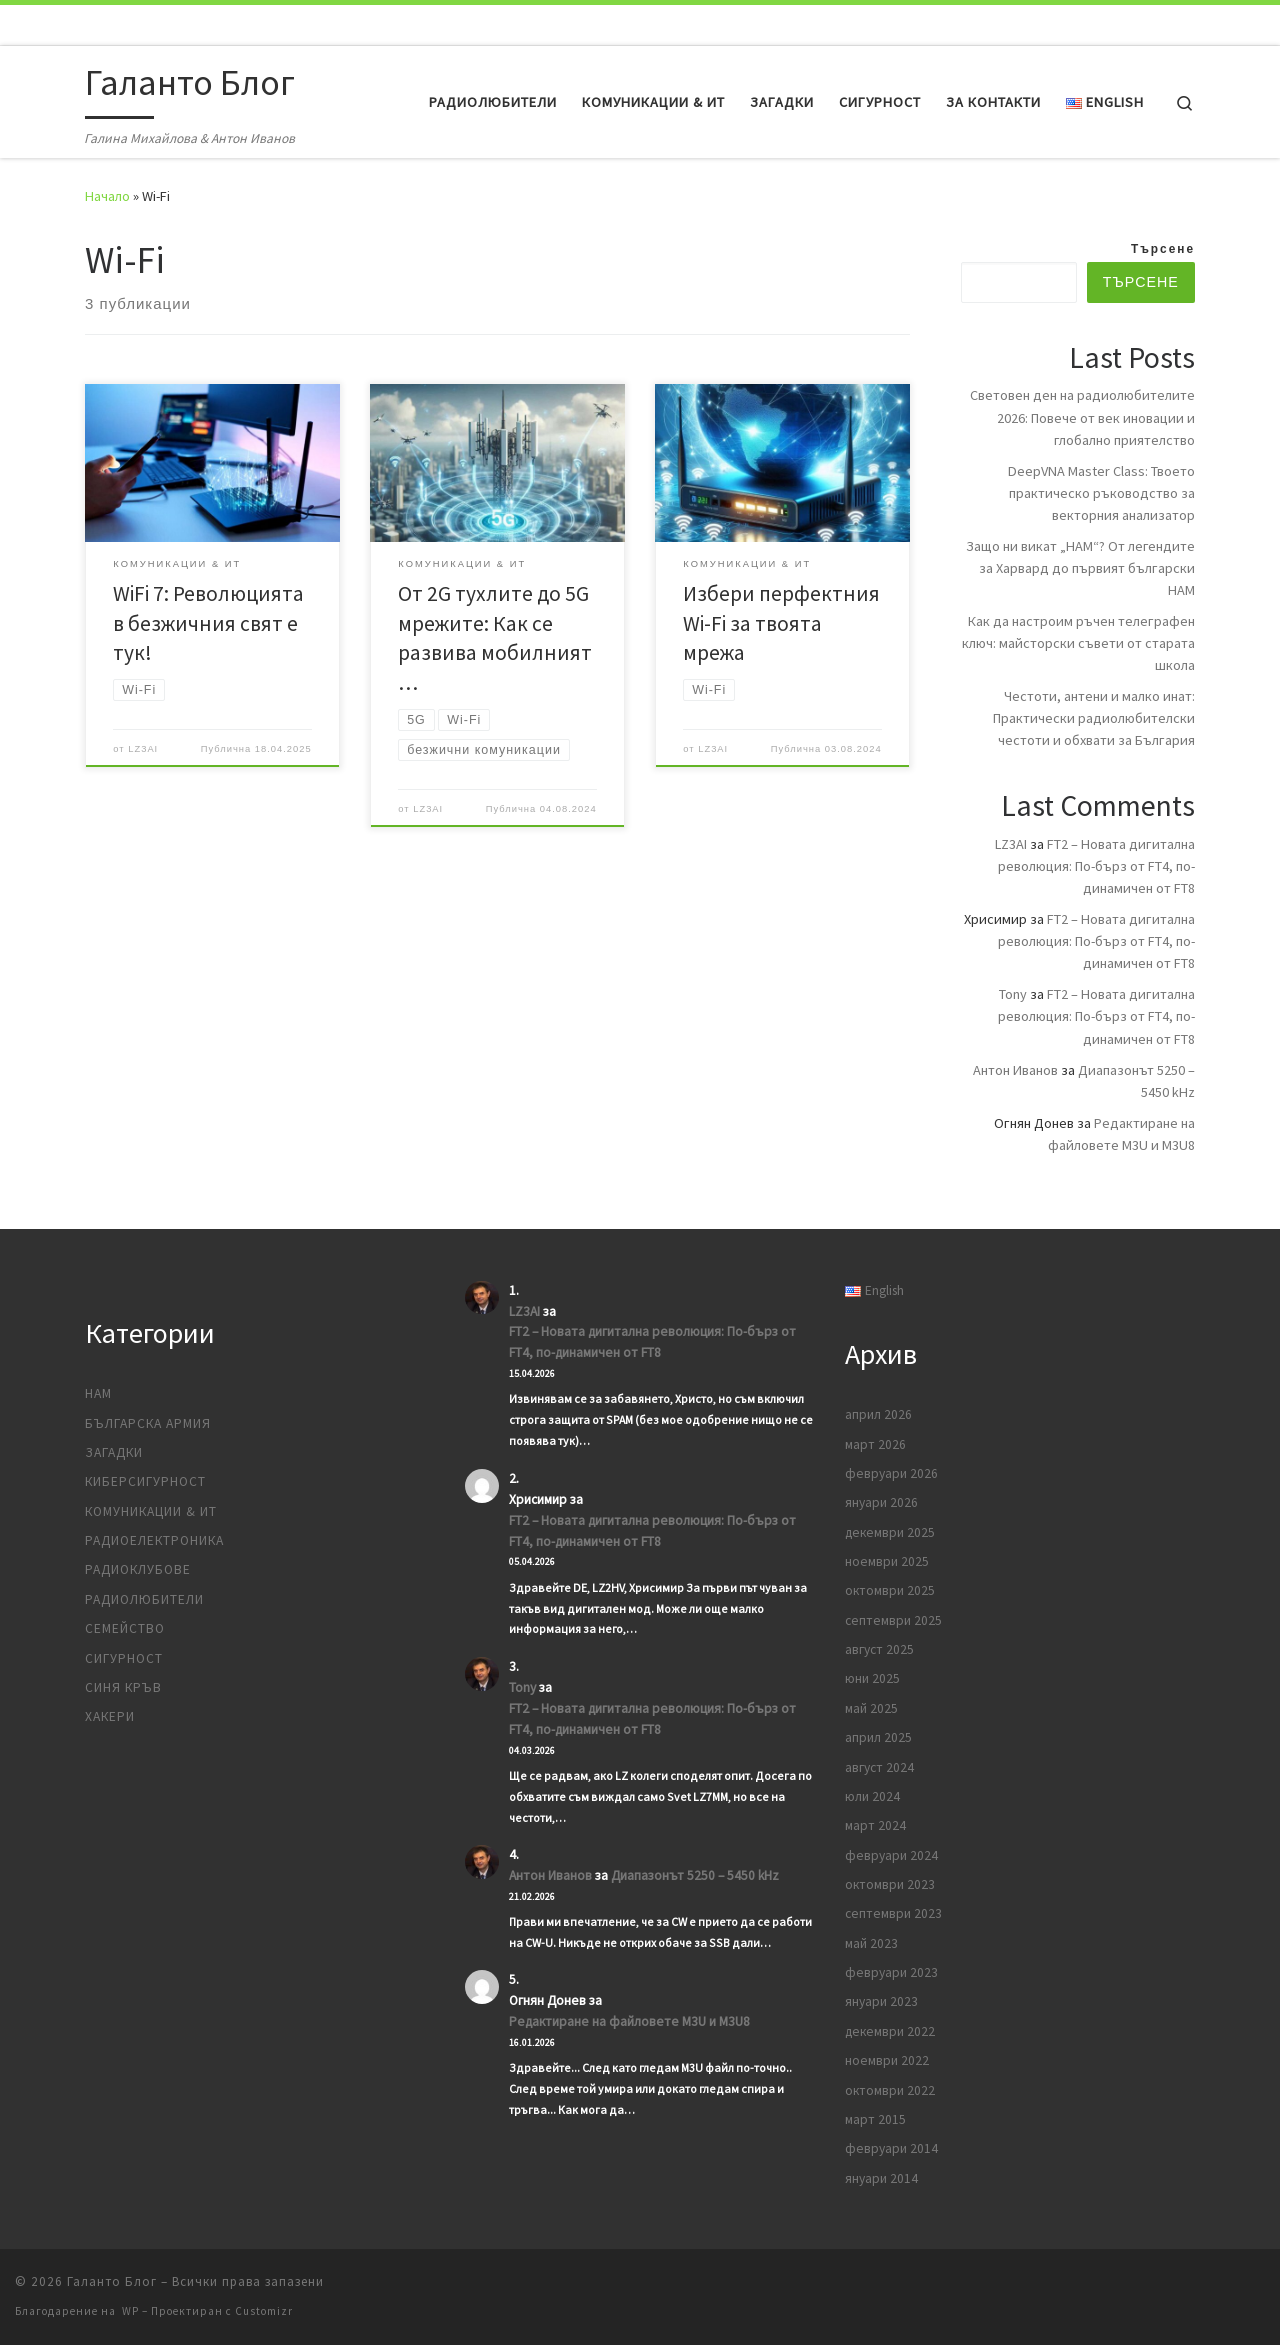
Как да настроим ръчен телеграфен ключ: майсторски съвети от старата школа (1078, 643)
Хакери (110, 1716)
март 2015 (875, 2119)
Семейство (125, 1628)
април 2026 (878, 1414)
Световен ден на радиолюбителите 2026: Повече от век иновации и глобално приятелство (1082, 417)
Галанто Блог (112, 2281)
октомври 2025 (890, 1590)
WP (130, 2311)
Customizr (264, 2311)
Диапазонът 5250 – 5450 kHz (695, 1875)
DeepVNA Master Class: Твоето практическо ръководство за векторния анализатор (1101, 493)
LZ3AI (143, 749)
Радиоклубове (138, 1569)
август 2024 (879, 1767)
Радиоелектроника (154, 1540)
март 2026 (875, 1444)
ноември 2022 (887, 2060)
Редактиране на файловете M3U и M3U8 (629, 2021)
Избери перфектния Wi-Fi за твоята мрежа (781, 623)
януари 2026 (881, 1502)
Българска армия (148, 1423)
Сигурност (124, 1658)
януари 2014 (881, 2178)
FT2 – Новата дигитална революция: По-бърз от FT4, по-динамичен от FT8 (1096, 866)
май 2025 (871, 1708)
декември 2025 (890, 1532)
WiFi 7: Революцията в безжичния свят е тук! (208, 623)
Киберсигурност (145, 1481)
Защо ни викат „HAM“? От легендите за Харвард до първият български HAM (1080, 568)
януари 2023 (881, 2001)
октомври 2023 (890, 1884)
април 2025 (878, 1737)
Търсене (1163, 249)
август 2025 (879, 1649)
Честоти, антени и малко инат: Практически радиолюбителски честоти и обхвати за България (1094, 718)
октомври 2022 (890, 2090)
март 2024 (875, 1825)
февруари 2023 (891, 1972)
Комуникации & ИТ (151, 1511)
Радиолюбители (144, 1599)
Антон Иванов (1015, 1070)
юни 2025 (872, 1678)
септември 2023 (893, 1913)
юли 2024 (872, 1796)
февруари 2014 (891, 2148)
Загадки (114, 1452)
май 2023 (871, 1943)
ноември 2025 (887, 1561)
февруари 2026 (891, 1473)
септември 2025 (893, 1620)
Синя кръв (123, 1687)
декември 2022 (890, 2031)
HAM (98, 1393)
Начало (107, 196)
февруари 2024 (891, 1855)
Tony (1013, 994)
